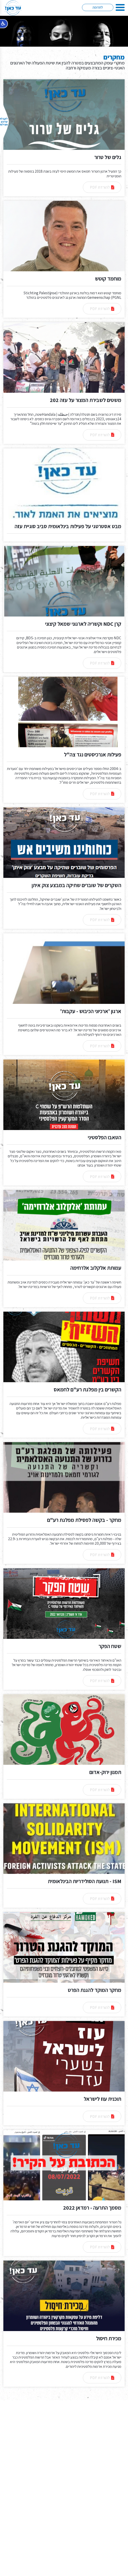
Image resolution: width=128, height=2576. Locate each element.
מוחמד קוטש (108, 278)
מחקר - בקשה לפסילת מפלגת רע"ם (84, 1519)
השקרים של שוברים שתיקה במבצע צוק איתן (76, 885)
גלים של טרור (107, 157)
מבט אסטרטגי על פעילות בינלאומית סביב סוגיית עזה (68, 526)
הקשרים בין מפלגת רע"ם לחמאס (87, 1389)
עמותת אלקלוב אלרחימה (95, 1267)
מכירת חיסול (108, 2338)
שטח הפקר (110, 1646)
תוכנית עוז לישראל (102, 2098)
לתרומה (98, 7)
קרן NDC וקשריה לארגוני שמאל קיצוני (83, 623)
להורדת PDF (102, 187)
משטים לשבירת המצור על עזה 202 (85, 400)
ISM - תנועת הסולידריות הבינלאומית (84, 1881)
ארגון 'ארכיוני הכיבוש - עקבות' (90, 1011)
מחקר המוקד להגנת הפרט (94, 1990)
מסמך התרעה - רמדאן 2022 (92, 2207)
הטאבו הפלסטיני (104, 1137)
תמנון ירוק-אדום (105, 1772)
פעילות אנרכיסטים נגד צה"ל (92, 754)
